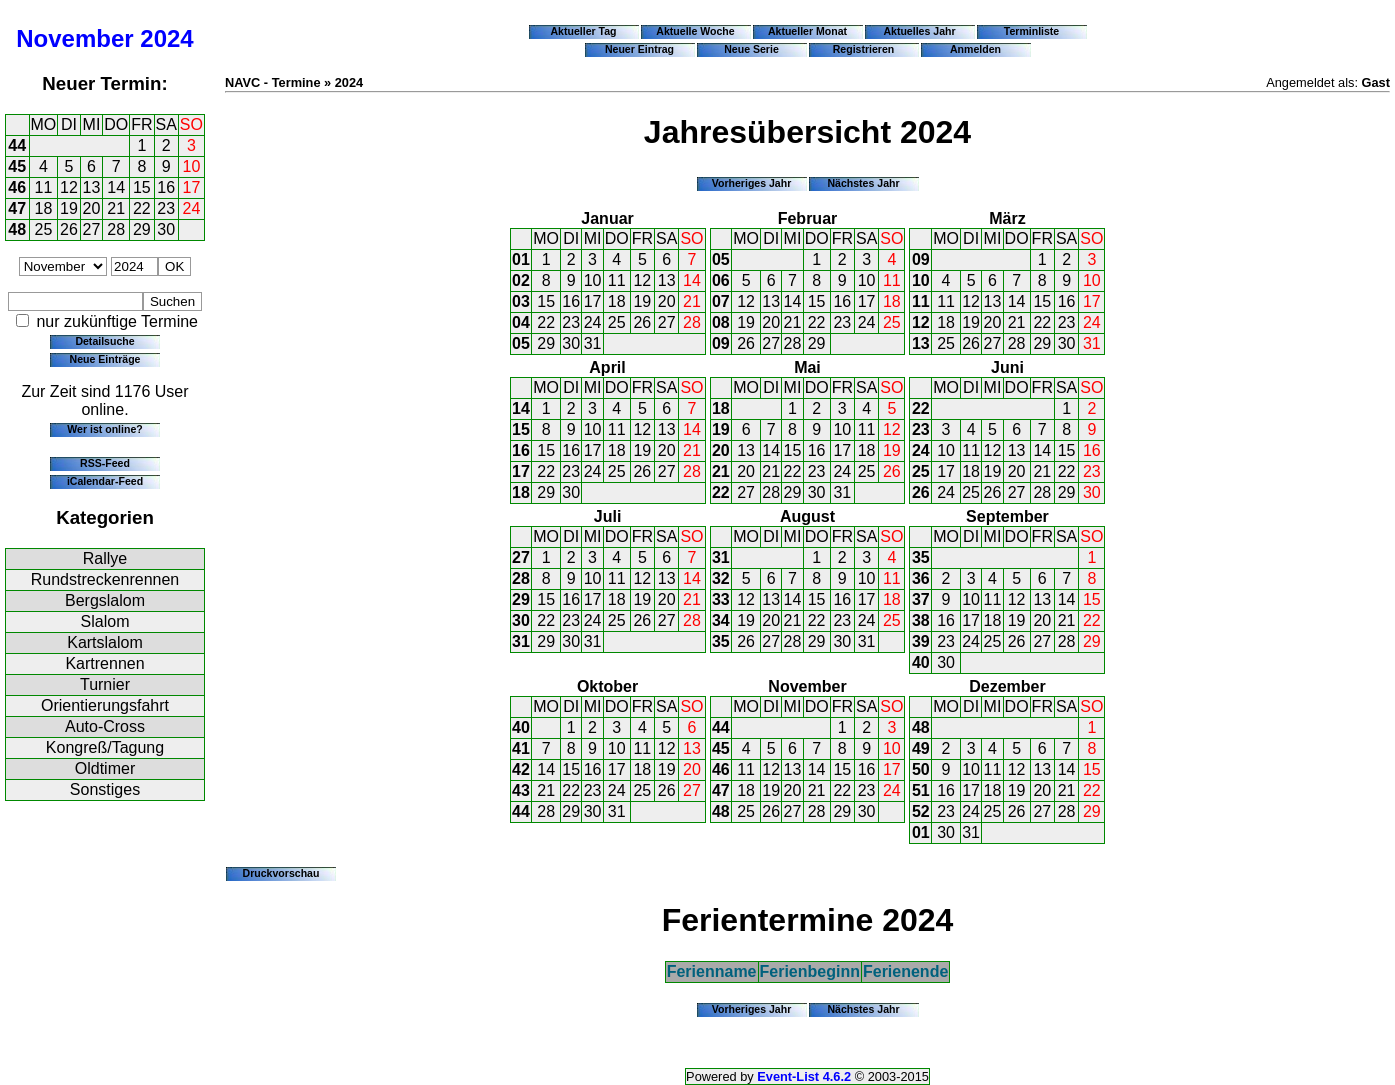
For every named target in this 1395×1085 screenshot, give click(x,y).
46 (17, 187)
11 (44, 187)
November (74, 38)
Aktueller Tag (583, 31)
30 (166, 229)
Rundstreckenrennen (105, 579)
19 (69, 208)
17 (192, 187)
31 (593, 343)
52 (921, 811)
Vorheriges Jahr (752, 183)
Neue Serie (751, 49)
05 (521, 343)
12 (69, 187)
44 (17, 145)
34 (721, 620)
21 (116, 208)
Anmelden (975, 49)
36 (921, 578)
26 (69, 229)
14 (116, 187)
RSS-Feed (105, 463)
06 (721, 280)
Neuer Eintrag (639, 49)
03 (521, 301)
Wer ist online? (104, 429)
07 (721, 301)
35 (721, 641)
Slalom (105, 621)
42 (521, 769)
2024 (166, 38)
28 (116, 229)
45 (17, 166)
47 (17, 208)
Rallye (105, 558)
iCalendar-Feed (105, 481)
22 (142, 208)
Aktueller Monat (807, 31)
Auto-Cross (105, 726)
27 (92, 229)
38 (921, 620)
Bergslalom (105, 600)
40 (921, 662)
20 (92, 208)
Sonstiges (105, 789)
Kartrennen (104, 663)
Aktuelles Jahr (919, 31)
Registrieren (864, 49)
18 (44, 208)
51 (921, 790)
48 (17, 229)
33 (721, 599)
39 (921, 641)
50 (921, 769)
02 (521, 280)
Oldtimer (105, 768)
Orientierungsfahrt (105, 705)
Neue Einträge (105, 359)
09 (721, 343)
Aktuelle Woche (695, 31)
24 (192, 208)
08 (721, 322)
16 (166, 187)
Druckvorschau (281, 873)
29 (142, 229)
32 (721, 578)
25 (44, 229)
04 (521, 322)
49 (921, 748)
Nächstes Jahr (863, 183)
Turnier (105, 684)
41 (521, 748)
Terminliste (1031, 31)
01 (521, 259)
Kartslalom (105, 642)
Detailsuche (104, 341)
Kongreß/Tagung (105, 747)
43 (521, 790)
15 (142, 187)
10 (192, 166)
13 (92, 187)
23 (166, 208)
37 (921, 599)
